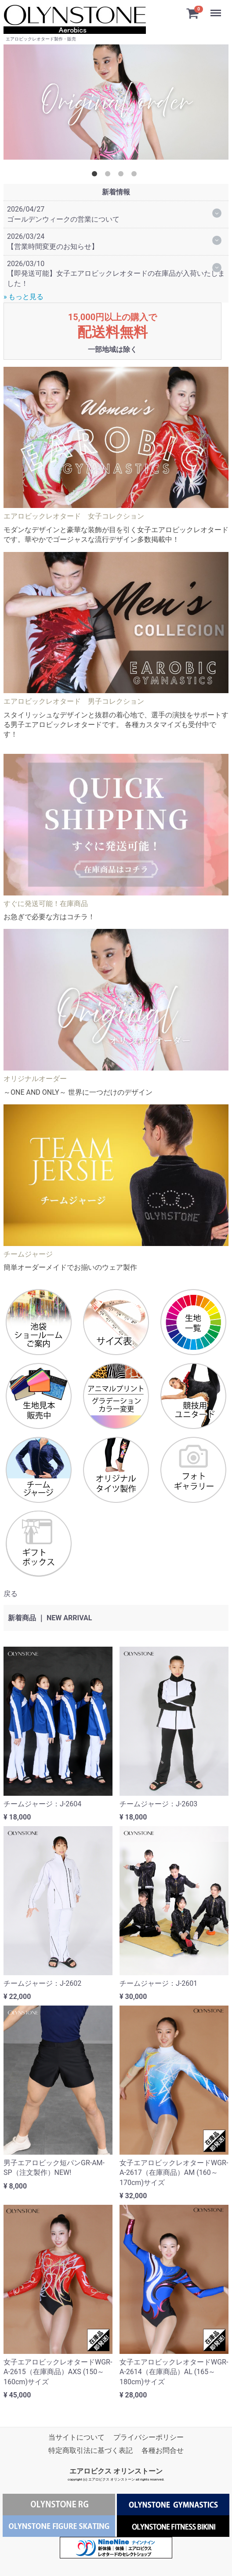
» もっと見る (24, 296)
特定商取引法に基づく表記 (90, 2450)
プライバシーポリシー (148, 2437)
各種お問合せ (162, 2450)
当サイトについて (76, 2437)
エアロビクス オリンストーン (116, 2470)
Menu (216, 9)
